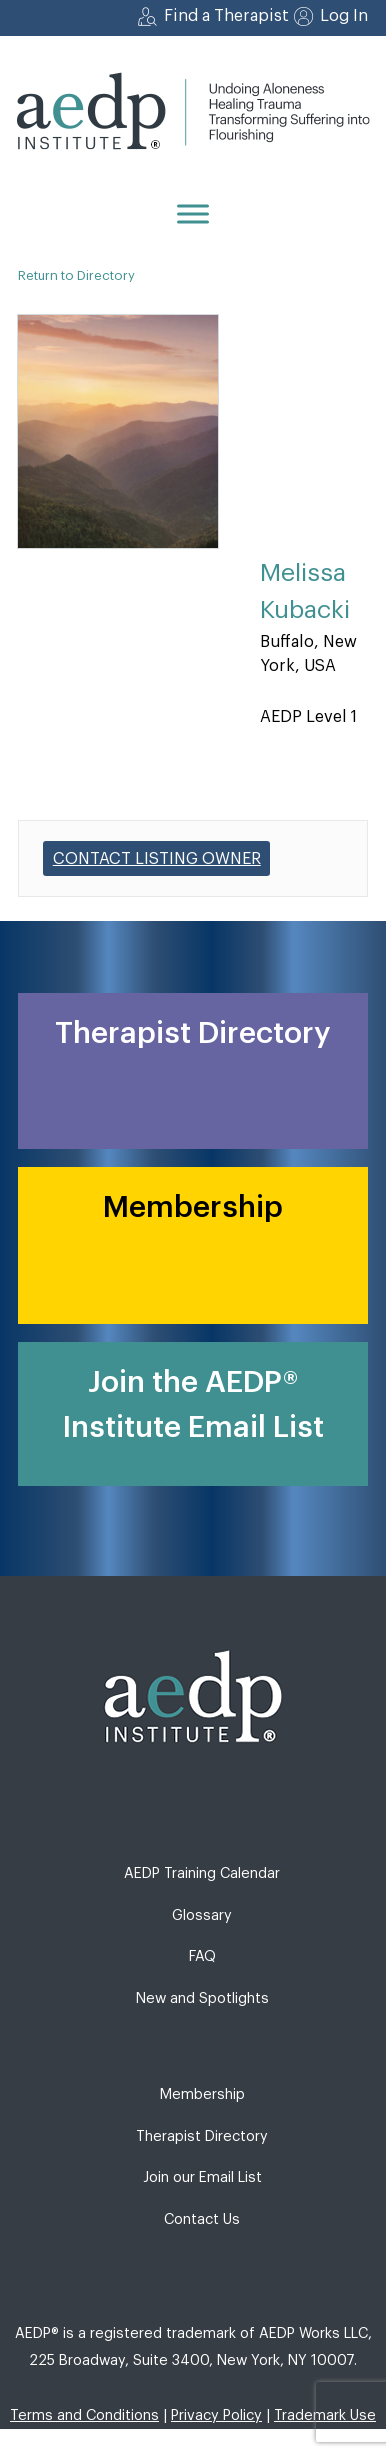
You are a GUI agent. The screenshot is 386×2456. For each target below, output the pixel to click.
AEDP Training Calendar (202, 1873)
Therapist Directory (202, 2136)
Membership (202, 2094)
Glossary (202, 1915)
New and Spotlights (202, 1998)
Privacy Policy (216, 2415)
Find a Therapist (226, 16)
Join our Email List (202, 2177)
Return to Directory (76, 275)
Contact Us (202, 2219)
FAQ (202, 1956)
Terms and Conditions (84, 2415)
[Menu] (193, 213)
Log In (344, 16)
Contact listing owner (157, 859)
